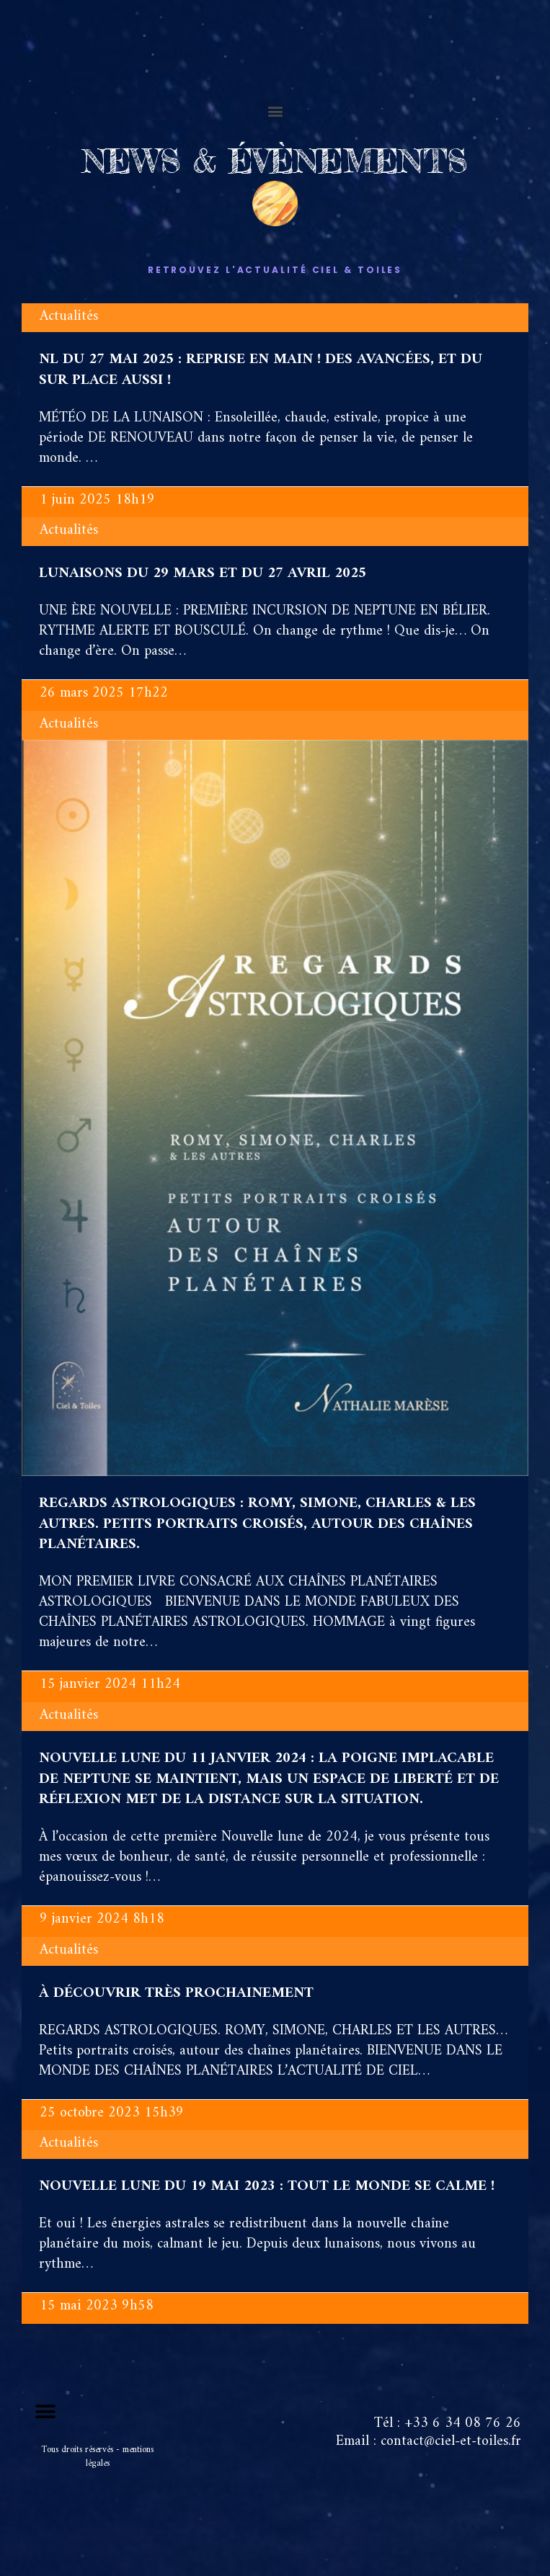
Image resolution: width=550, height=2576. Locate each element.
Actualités (69, 317)
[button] (275, 110)
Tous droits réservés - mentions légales (97, 2456)
